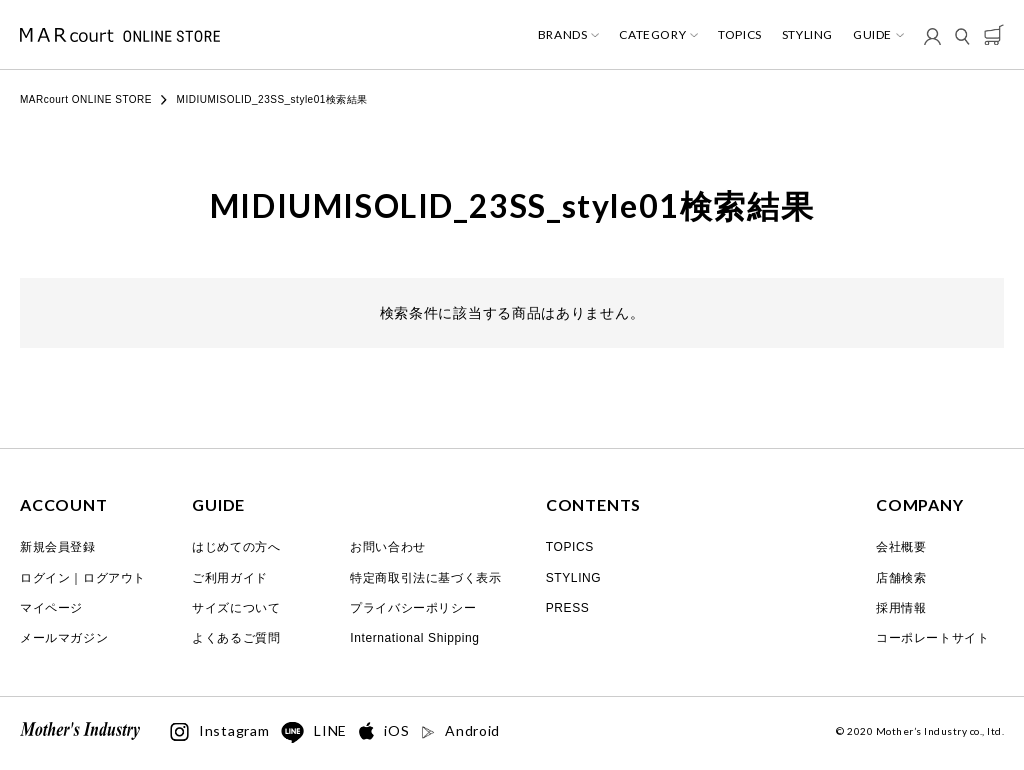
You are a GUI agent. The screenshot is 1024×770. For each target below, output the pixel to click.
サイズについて (236, 608)
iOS (384, 731)
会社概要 (901, 547)
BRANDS (563, 35)
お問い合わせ (388, 547)
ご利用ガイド (230, 578)
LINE (314, 733)
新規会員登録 (58, 547)
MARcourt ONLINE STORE (86, 99)
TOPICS (740, 35)
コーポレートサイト (932, 638)
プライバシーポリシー (413, 608)
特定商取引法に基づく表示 (425, 578)
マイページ (51, 608)
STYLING (807, 35)
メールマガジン (64, 638)
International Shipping (414, 638)
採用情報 (901, 608)
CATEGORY (652, 35)
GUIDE (872, 35)
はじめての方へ (236, 547)
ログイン (45, 578)
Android (460, 731)
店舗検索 (901, 578)
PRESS (568, 608)
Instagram (219, 732)
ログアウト (114, 578)
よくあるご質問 (236, 638)
